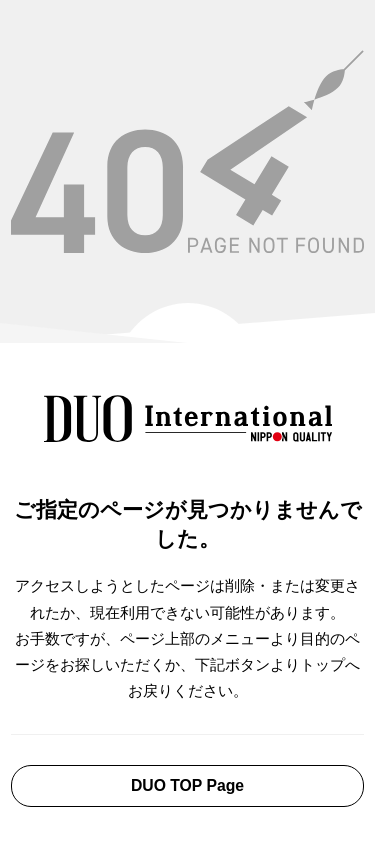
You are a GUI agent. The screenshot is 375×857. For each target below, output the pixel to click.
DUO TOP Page (187, 785)
